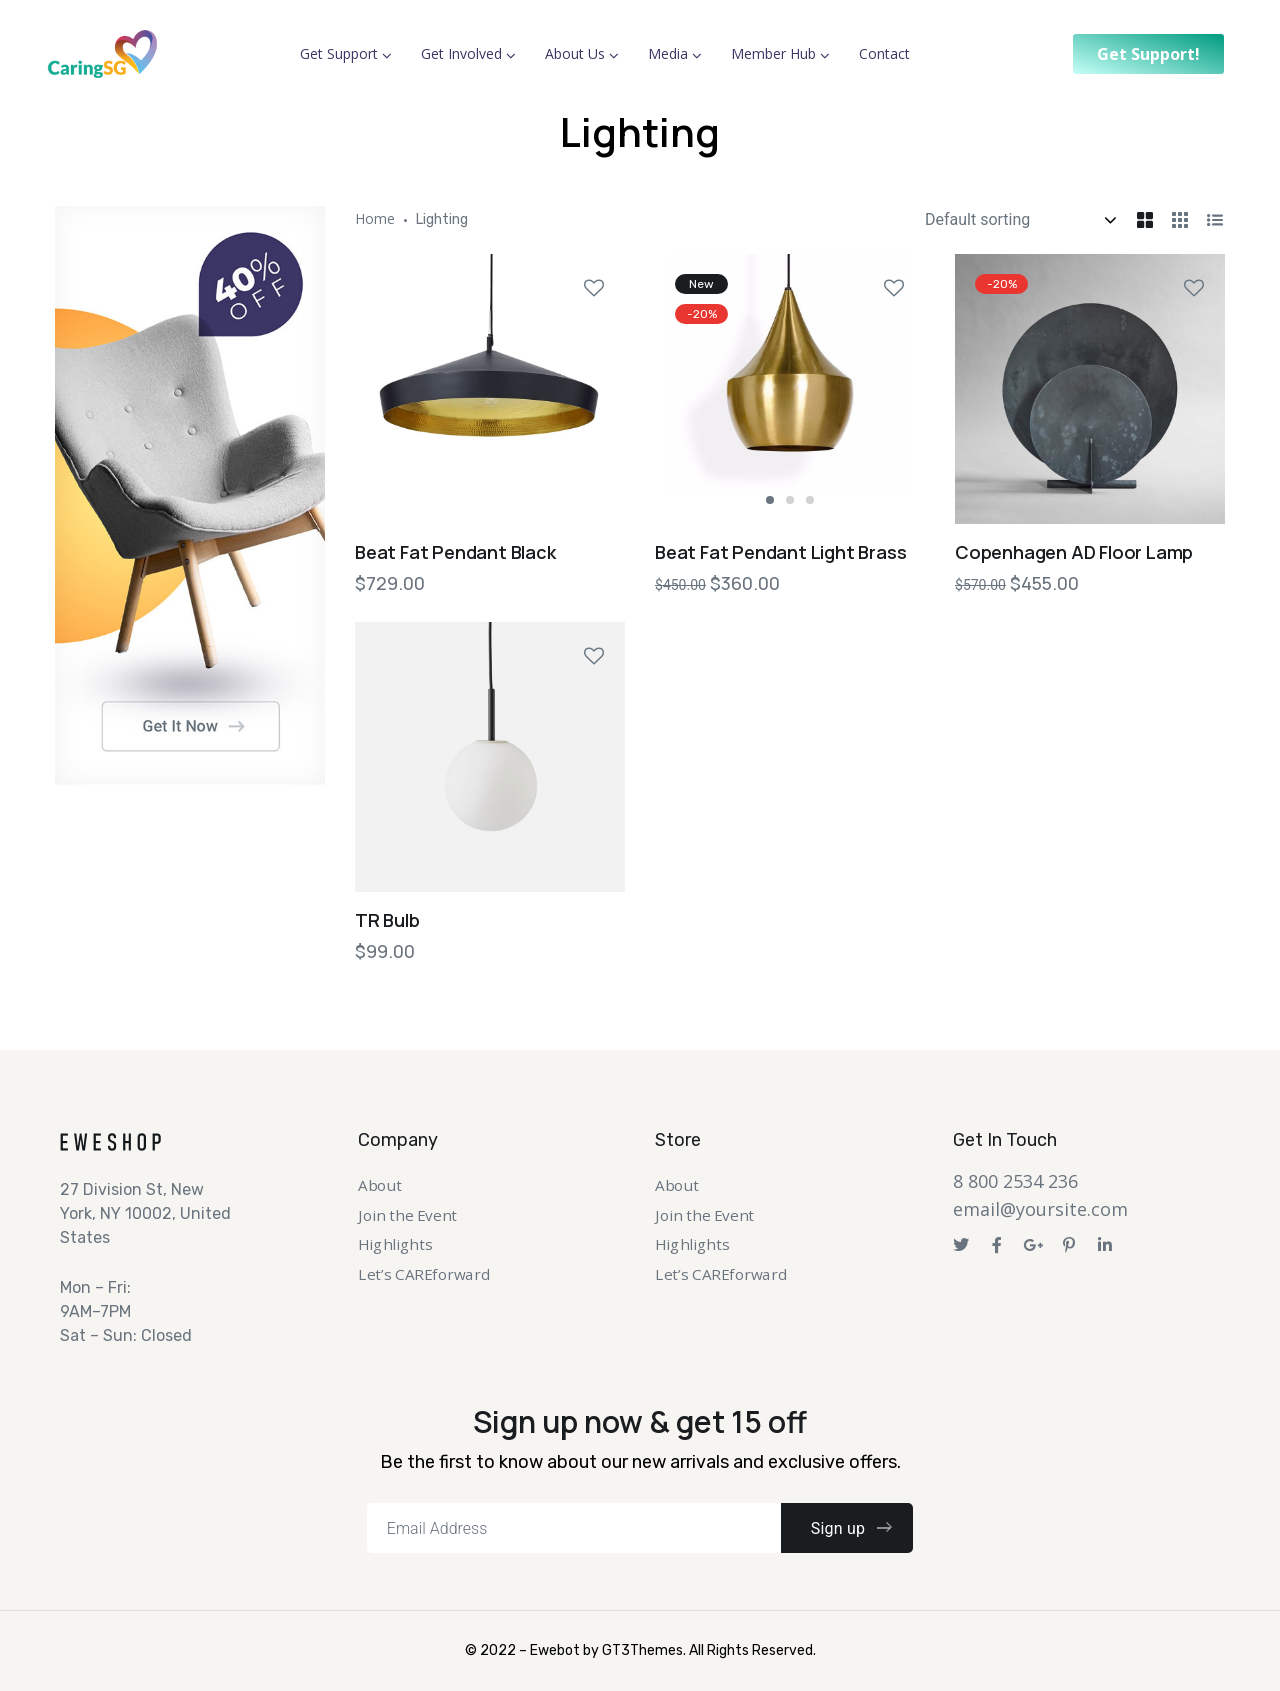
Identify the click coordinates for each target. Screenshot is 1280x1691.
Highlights (395, 1245)
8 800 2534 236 (1015, 1181)
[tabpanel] (790, 389)
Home (375, 218)
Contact (884, 53)
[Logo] (102, 53)
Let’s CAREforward (423, 1274)
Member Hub (773, 53)
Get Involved (461, 53)
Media (668, 53)
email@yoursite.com (1040, 1209)
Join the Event (407, 1215)
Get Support (339, 53)
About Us (575, 53)
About (380, 1185)
